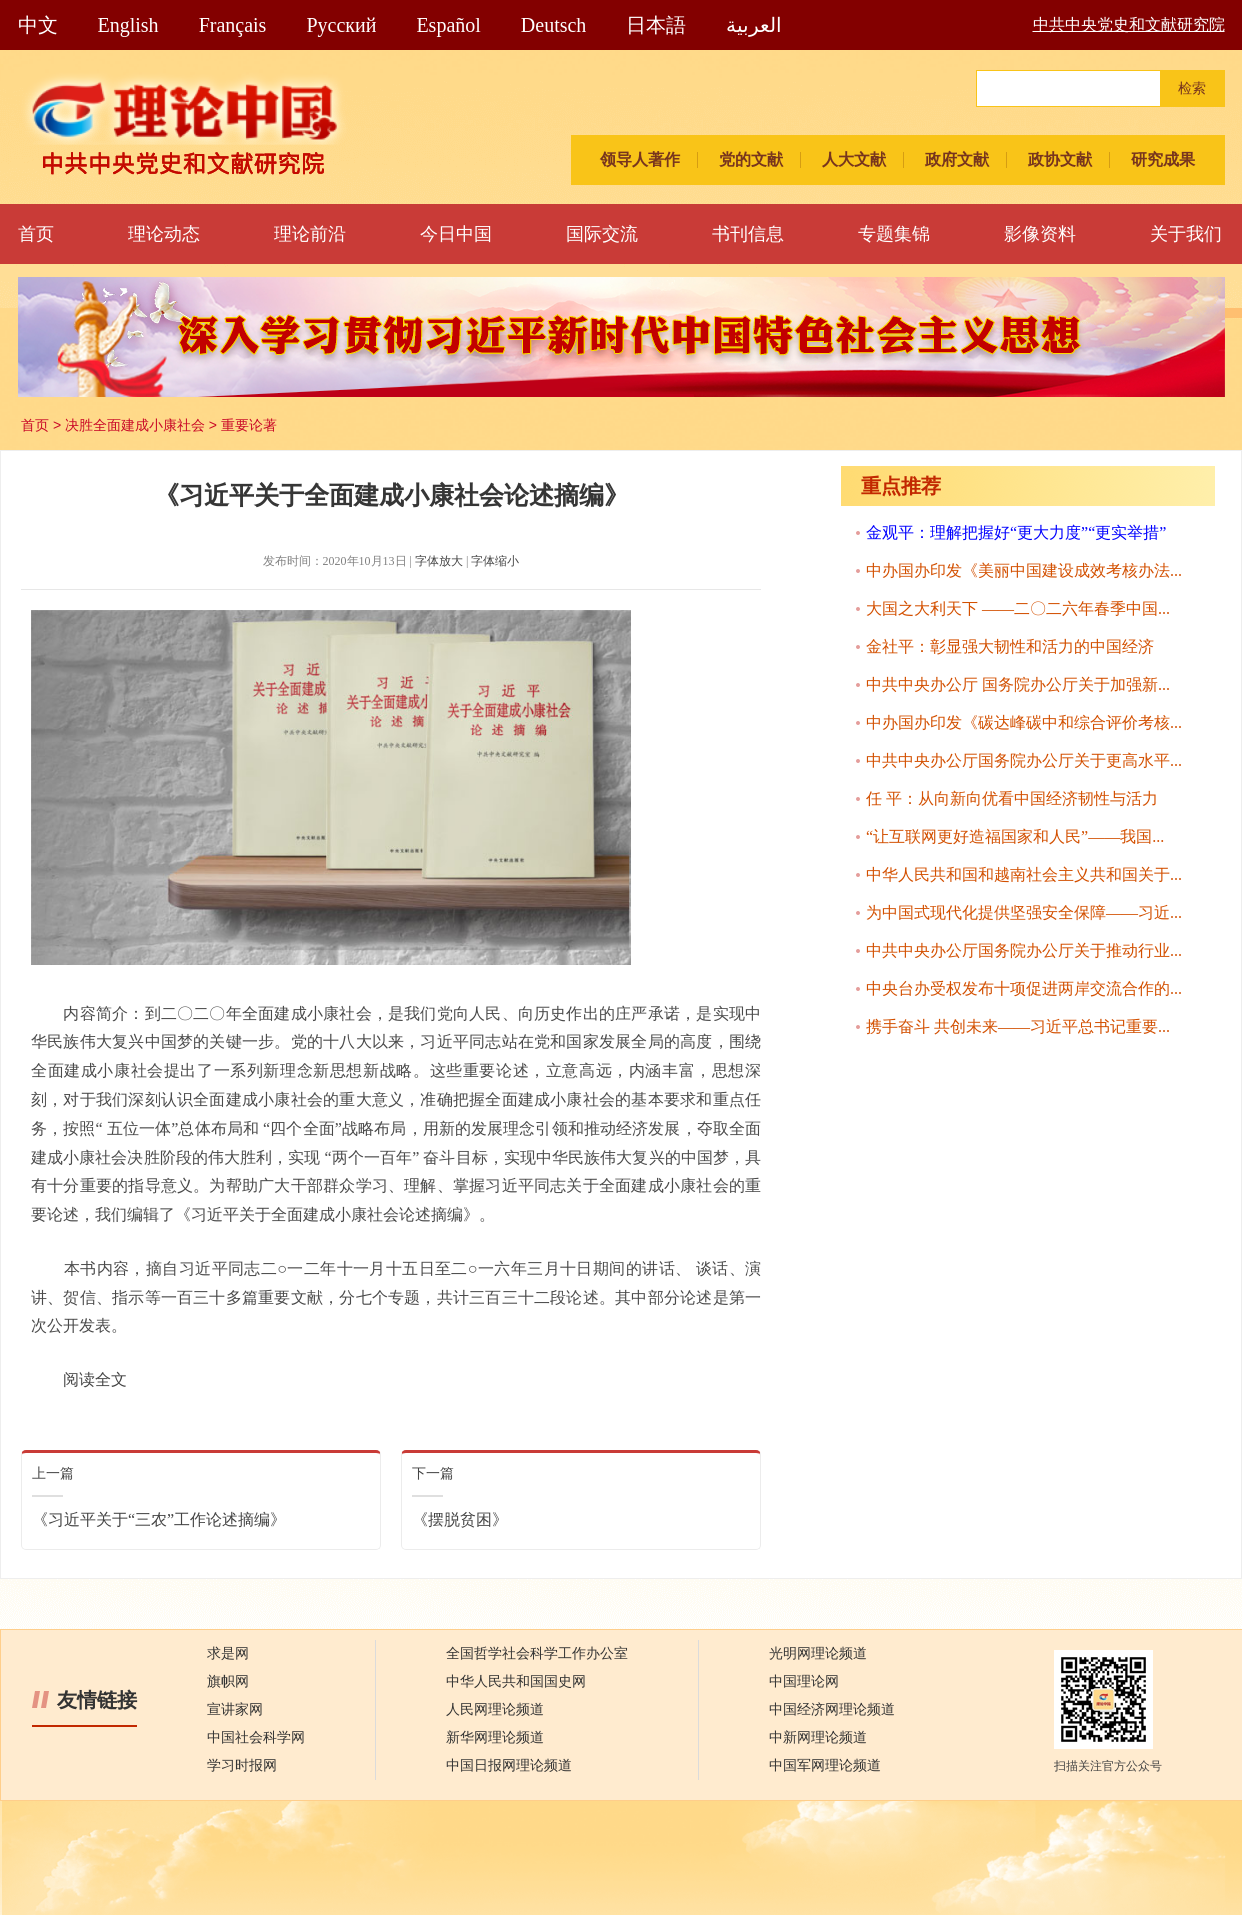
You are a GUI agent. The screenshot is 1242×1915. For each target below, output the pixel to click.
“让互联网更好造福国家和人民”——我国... (1015, 836)
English (128, 25)
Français (233, 25)
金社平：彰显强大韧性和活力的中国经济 (1010, 646)
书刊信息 (748, 234)
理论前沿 (310, 234)
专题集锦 (894, 234)
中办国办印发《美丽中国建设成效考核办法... (1024, 570)
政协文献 (1060, 159)
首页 (36, 234)
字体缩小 (495, 561)
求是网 (228, 1653)
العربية (754, 25)
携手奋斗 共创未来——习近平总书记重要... (1018, 1026)
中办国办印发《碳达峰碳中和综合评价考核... (1024, 722)
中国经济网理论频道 (832, 1709)
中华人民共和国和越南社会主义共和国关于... (1024, 874)
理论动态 (164, 234)
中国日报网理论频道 (509, 1765)
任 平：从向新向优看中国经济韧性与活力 (1012, 798)
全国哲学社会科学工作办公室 (537, 1653)
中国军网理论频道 (825, 1765)
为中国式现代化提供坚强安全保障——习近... (1024, 912)
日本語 (656, 25)
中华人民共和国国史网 (516, 1681)
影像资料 (1040, 234)
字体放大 (439, 561)
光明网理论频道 (818, 1653)
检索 (1192, 88)
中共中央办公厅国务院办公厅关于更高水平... (1024, 760)
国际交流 (602, 234)
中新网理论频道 (818, 1737)
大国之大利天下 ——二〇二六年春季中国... (1018, 608)
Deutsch (554, 25)
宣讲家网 (235, 1709)
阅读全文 (95, 1379)
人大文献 (854, 159)
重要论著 (249, 425)
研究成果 (1163, 159)
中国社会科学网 (256, 1737)
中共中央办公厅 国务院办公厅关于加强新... (1018, 684)
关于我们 (1186, 234)
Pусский (341, 25)
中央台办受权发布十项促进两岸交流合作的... (1024, 988)
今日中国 (456, 234)
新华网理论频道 (495, 1737)
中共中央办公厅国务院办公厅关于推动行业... (1024, 950)
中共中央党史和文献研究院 (1129, 24)
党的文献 (751, 159)
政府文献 (957, 159)
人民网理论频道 (495, 1709)
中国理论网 (804, 1681)
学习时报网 (242, 1765)
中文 (38, 25)
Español (448, 25)
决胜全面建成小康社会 (135, 425)
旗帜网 (228, 1681)
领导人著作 (640, 159)
